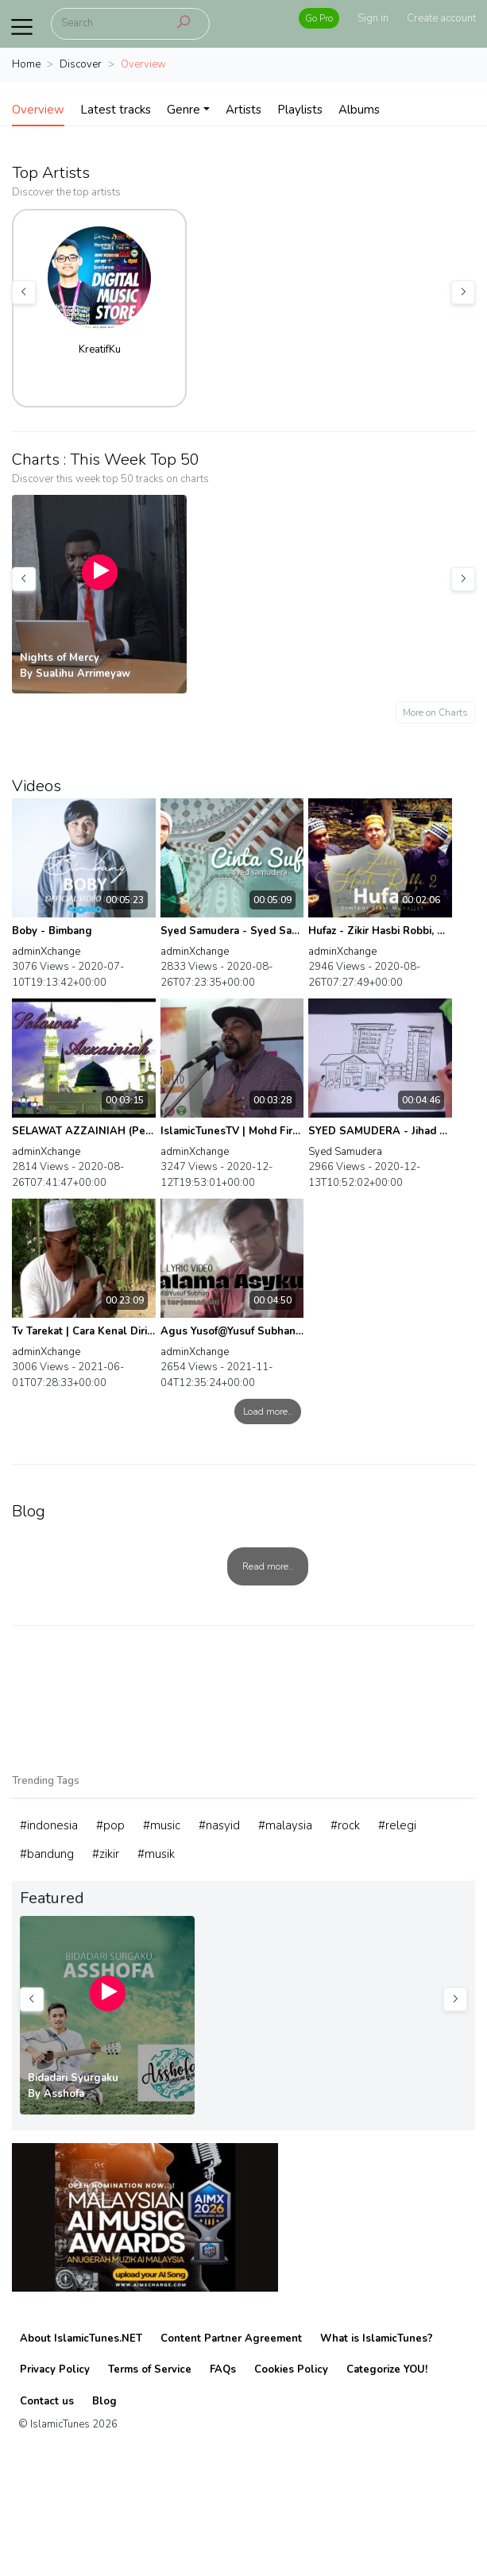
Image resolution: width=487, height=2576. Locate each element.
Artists (243, 110)
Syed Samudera (345, 1152)
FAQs (223, 2369)
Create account (441, 18)
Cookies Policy (291, 2369)
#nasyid (219, 1825)
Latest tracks (115, 110)
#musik (156, 1854)
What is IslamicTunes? (376, 2338)
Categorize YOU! (386, 2369)
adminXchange (46, 951)
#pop (110, 1825)
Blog (104, 2401)
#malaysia (285, 1825)
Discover (81, 64)
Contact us (47, 2401)
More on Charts (435, 712)
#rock (345, 1825)
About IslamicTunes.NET (81, 2338)
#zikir (105, 1854)
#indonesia (49, 1825)
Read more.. (267, 1566)
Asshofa (64, 2094)
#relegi (397, 1825)
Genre (183, 110)
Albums (359, 110)
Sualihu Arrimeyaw (83, 673)
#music (161, 1825)
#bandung (47, 1854)
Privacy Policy (55, 2369)
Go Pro (319, 18)
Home (26, 64)
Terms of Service (149, 2369)
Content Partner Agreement (231, 2338)
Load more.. (267, 1411)
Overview (38, 110)
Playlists (300, 110)
